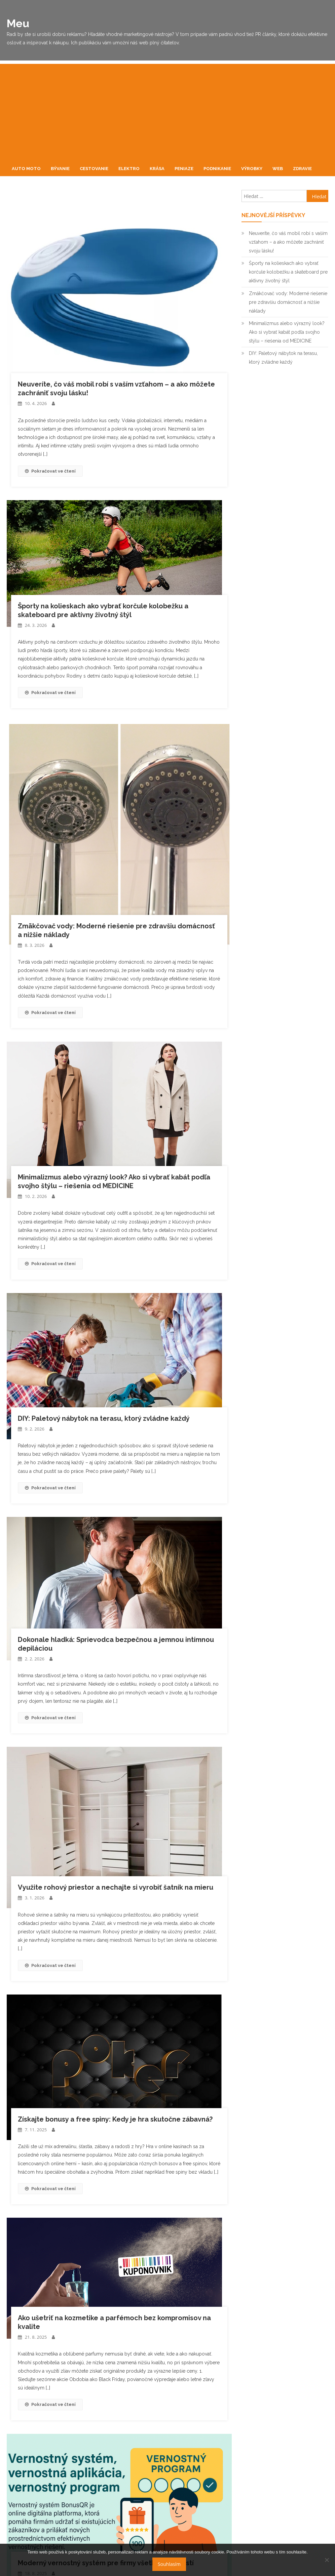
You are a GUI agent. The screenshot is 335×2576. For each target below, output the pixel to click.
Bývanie (60, 168)
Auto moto (26, 168)
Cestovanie (94, 168)
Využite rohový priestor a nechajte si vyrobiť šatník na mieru (115, 1887)
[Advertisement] (167, 111)
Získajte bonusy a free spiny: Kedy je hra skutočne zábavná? (115, 2119)
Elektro (129, 168)
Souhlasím (169, 2564)
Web (277, 168)
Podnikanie (217, 168)
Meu (18, 23)
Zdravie (302, 168)
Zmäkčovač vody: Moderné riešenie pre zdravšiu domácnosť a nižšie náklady (288, 302)
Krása (157, 168)
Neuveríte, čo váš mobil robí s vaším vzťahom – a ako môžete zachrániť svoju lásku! (288, 242)
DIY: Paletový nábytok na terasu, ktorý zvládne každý (104, 1418)
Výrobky (251, 168)
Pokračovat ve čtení (50, 471)
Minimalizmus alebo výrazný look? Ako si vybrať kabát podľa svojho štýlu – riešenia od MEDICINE (287, 332)
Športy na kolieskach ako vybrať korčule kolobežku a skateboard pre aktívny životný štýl (288, 271)
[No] (326, 2560)
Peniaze (184, 168)
